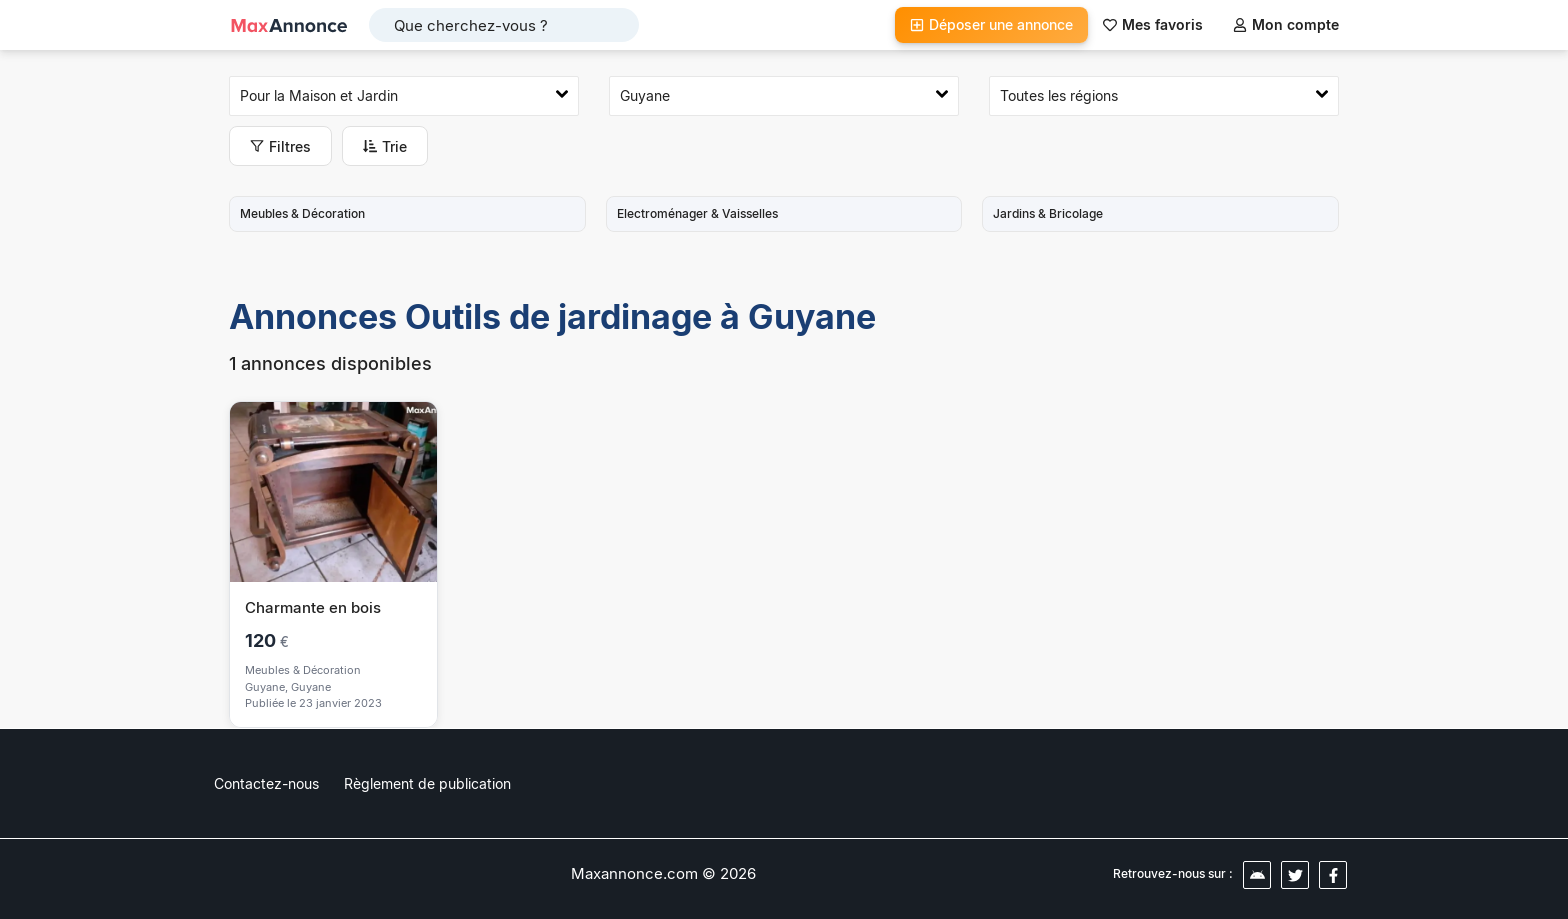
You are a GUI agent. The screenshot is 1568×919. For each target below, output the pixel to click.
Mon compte (1286, 24)
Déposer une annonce (991, 24)
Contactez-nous (266, 783)
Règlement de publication (427, 783)
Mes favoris (1153, 24)
